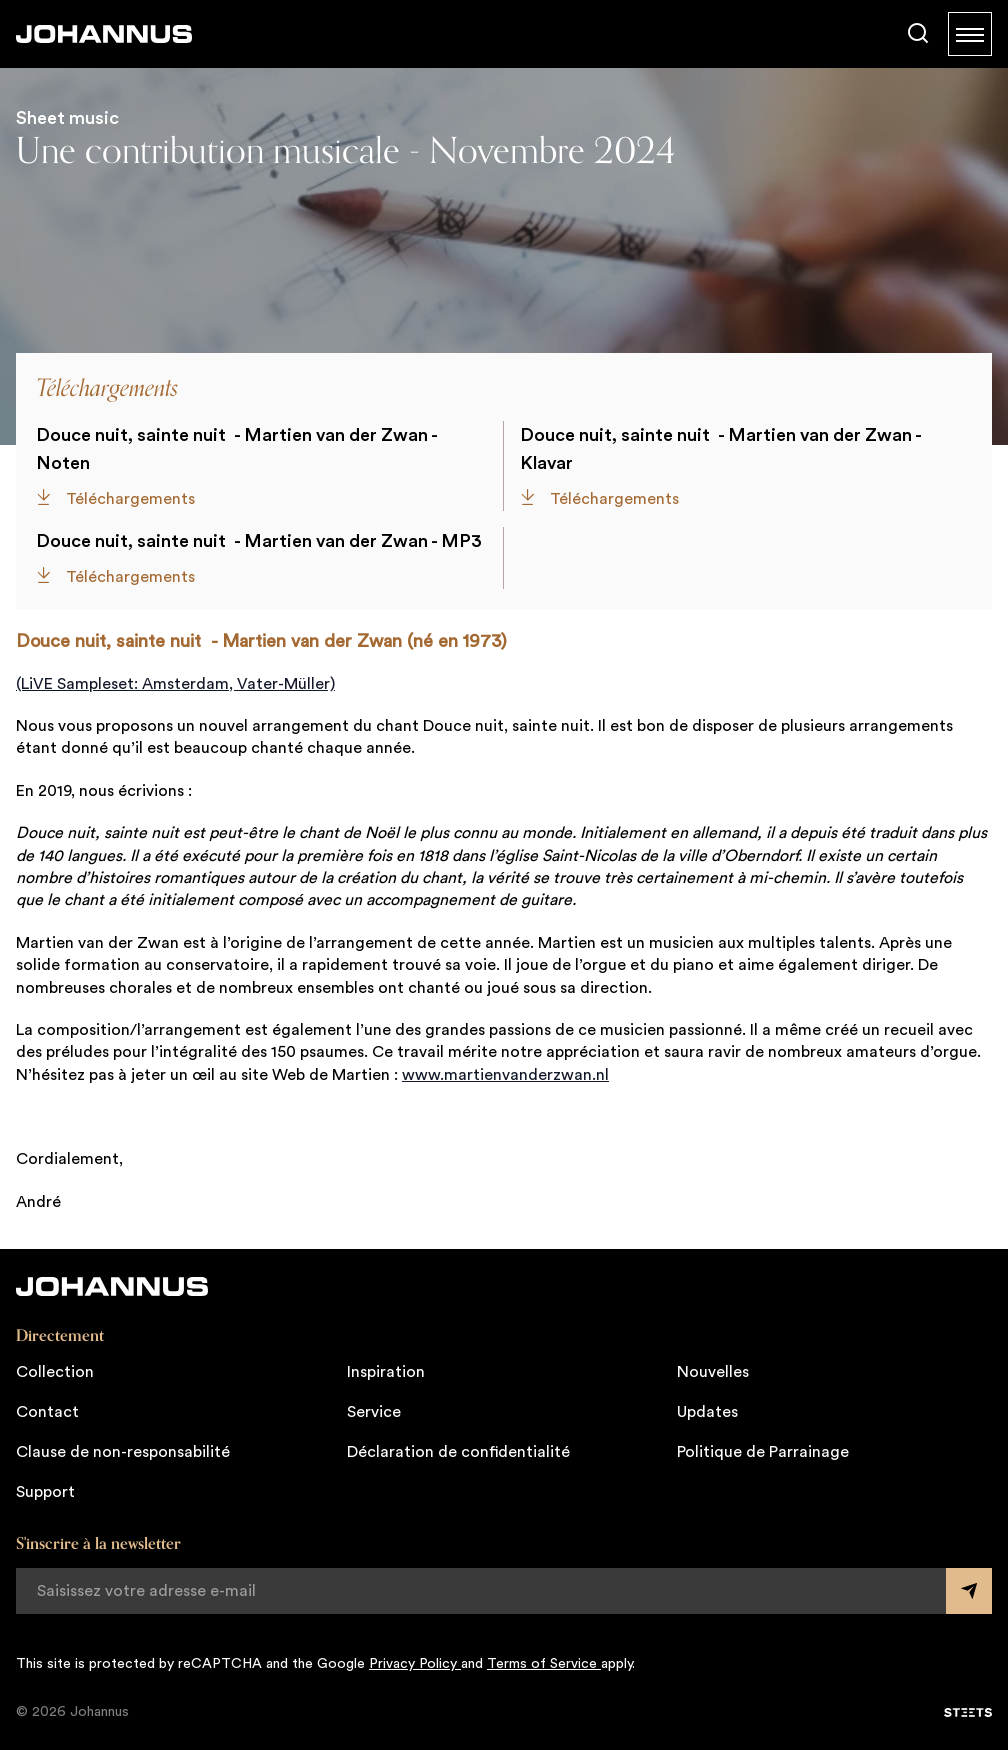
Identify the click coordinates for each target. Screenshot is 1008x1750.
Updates (707, 1412)
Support (45, 1492)
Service (374, 1412)
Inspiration (386, 1372)
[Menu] (970, 34)
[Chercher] (918, 34)
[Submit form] (969, 1591)
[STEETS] (968, 1713)
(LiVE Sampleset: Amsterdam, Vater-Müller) (175, 684)
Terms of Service (544, 1664)
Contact (47, 1412)
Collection (55, 1372)
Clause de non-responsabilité (123, 1452)
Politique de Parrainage (763, 1452)
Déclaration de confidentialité (458, 1452)
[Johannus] (104, 34)
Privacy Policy (415, 1664)
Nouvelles (713, 1372)
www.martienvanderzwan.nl (505, 1075)
